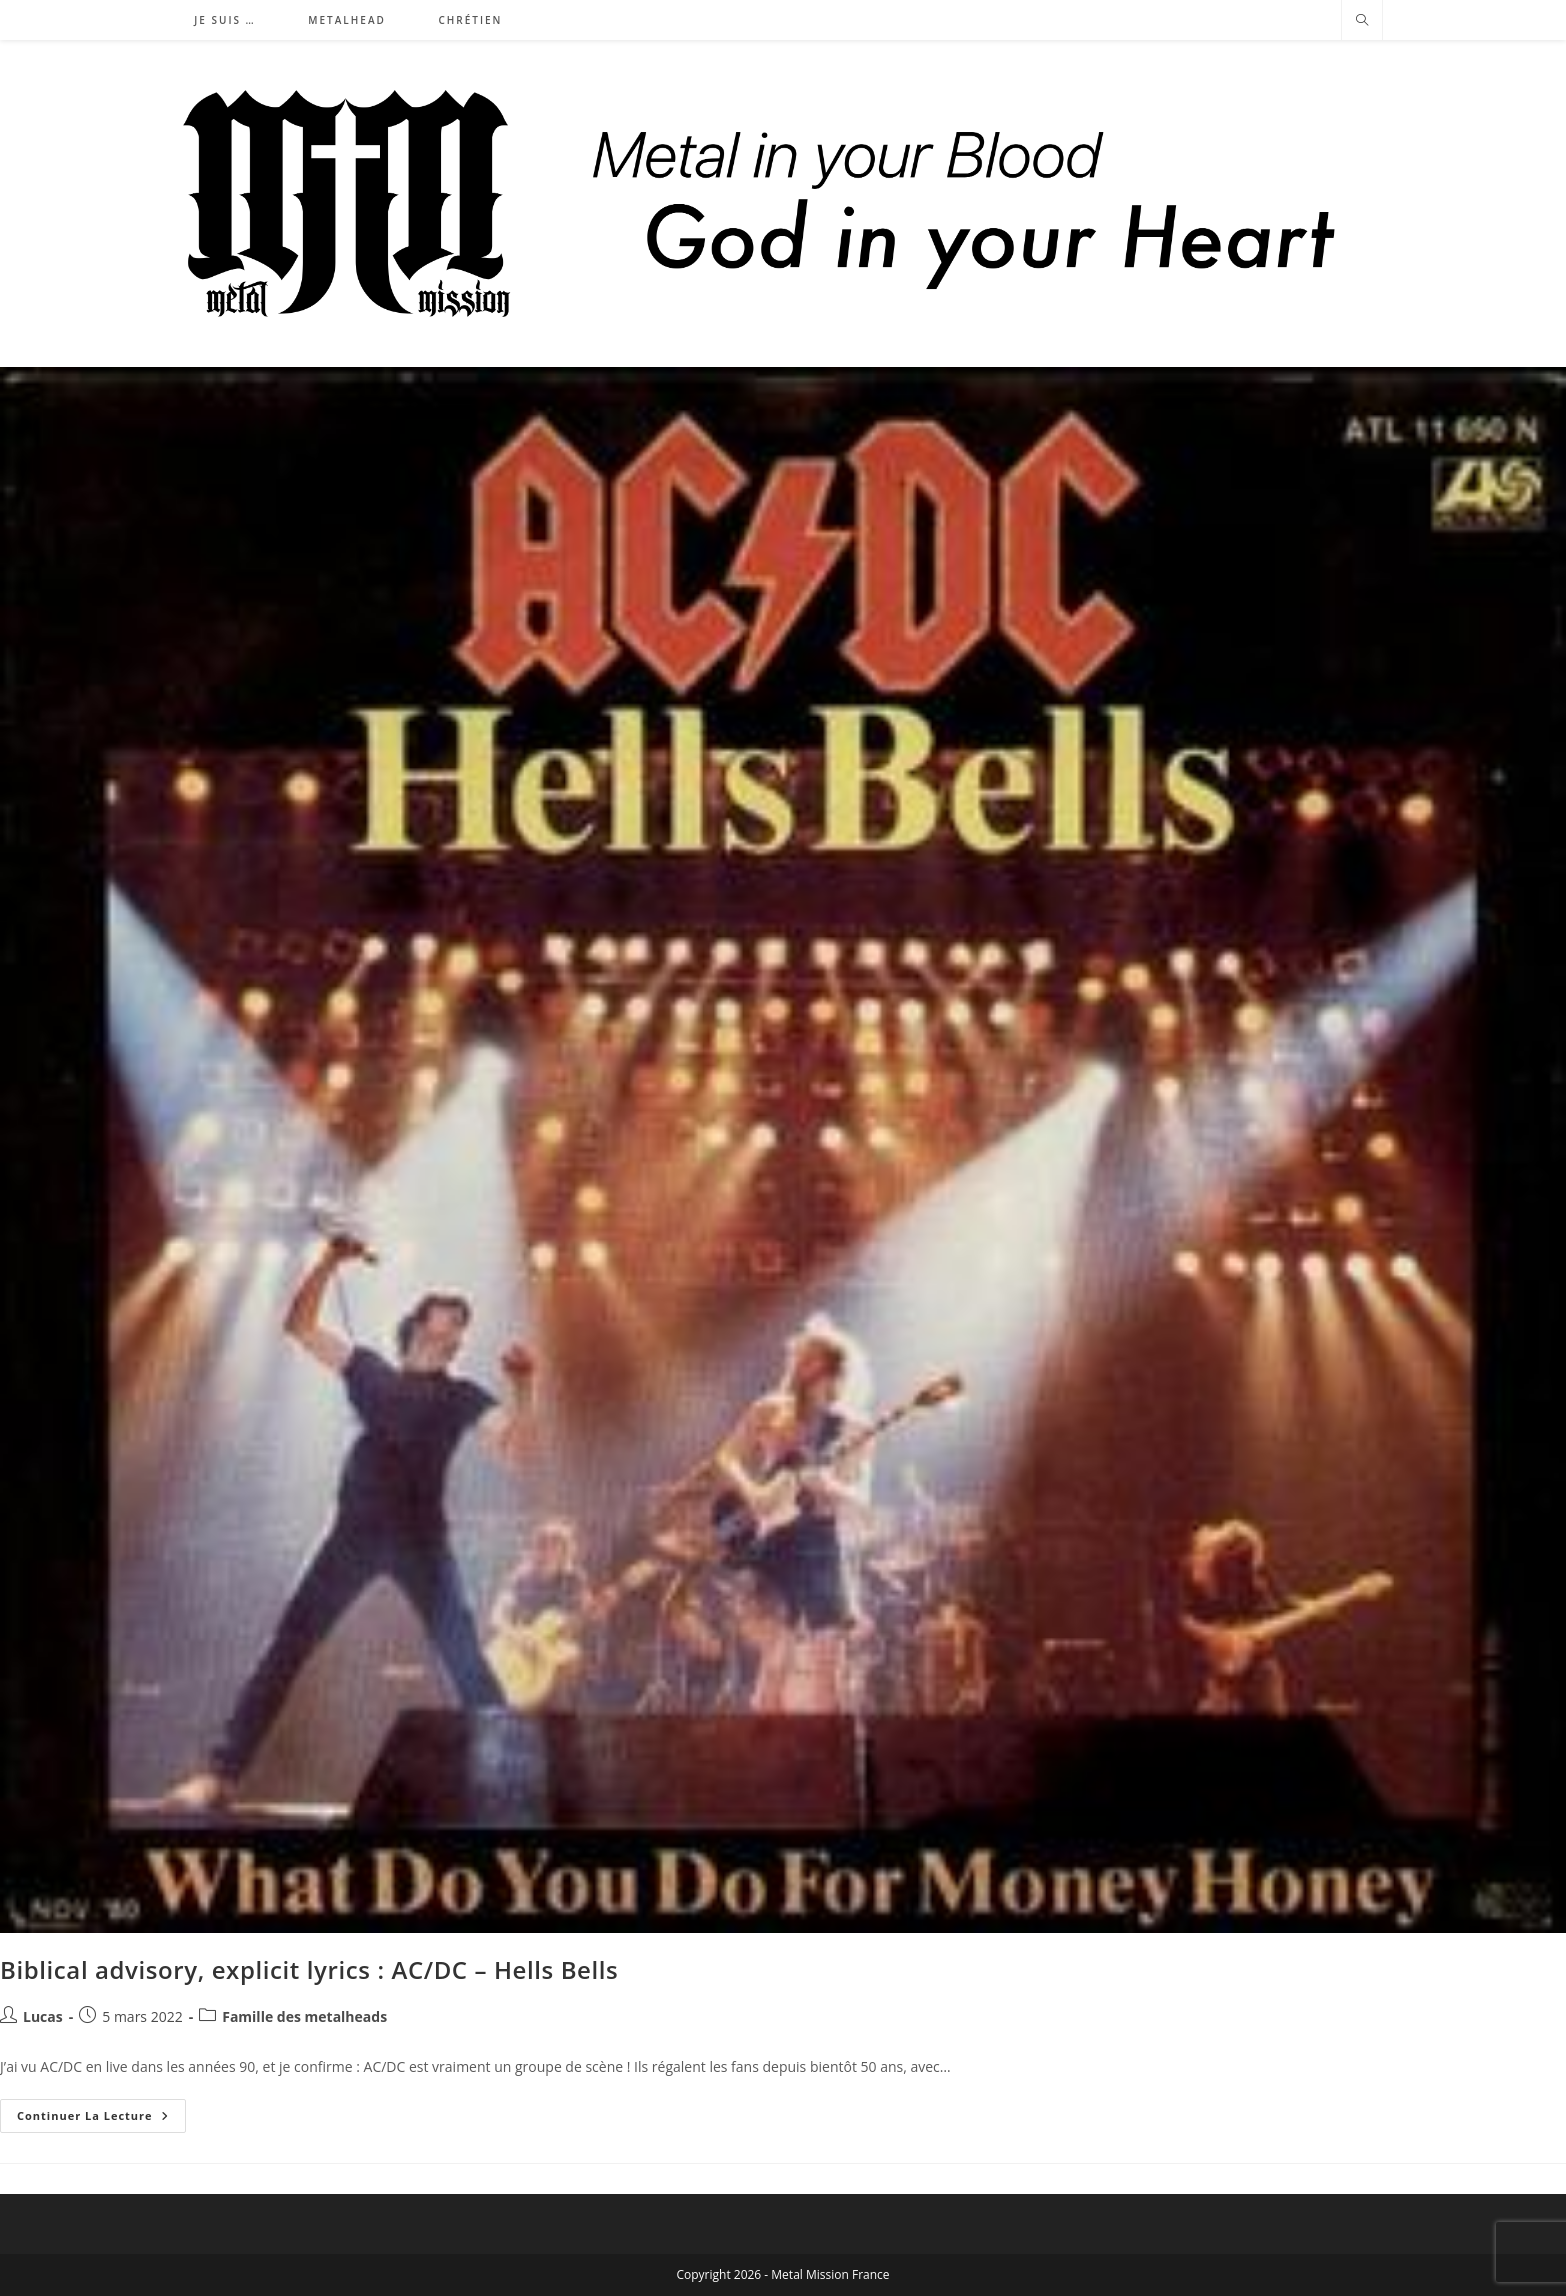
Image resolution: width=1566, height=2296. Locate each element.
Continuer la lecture (101, 2119)
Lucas (43, 2016)
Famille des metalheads (304, 2016)
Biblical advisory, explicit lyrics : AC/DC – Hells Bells (309, 1969)
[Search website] (1362, 21)
